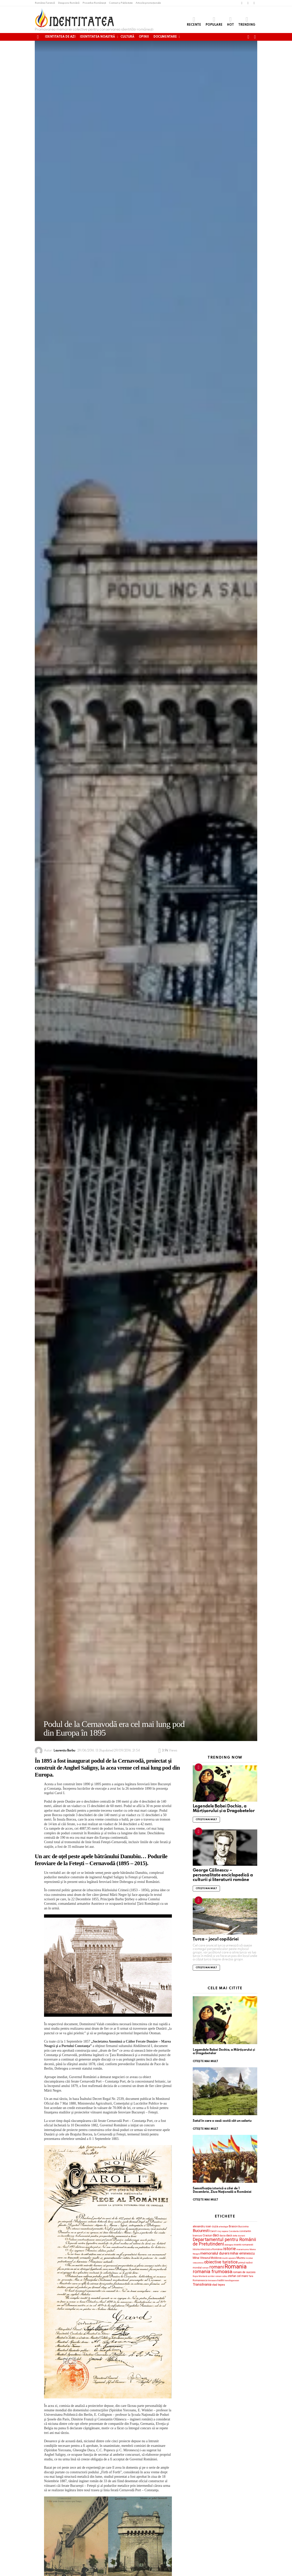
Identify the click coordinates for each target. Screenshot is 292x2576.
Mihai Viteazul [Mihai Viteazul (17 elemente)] (201, 2258)
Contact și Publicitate (121, 3)
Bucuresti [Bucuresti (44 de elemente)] (201, 2230)
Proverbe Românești (94, 3)
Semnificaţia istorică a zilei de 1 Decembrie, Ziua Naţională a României (222, 2190)
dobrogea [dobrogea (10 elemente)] (229, 2245)
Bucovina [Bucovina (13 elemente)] (243, 2226)
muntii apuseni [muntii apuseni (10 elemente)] (229, 2258)
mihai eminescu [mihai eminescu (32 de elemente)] (242, 2253)
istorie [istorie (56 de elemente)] (229, 2248)
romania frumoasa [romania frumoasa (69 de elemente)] (212, 2271)
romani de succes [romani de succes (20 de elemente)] (244, 2272)
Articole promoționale (148, 3)
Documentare (165, 36)
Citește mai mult (206, 1819)
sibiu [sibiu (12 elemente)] (224, 2276)
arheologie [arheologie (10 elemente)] (223, 2226)
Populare (213, 21)
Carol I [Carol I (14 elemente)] (213, 2231)
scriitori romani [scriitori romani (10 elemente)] (215, 2276)
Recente (194, 21)
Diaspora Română (69, 3)
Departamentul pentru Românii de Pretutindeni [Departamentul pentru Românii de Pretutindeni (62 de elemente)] (224, 2242)
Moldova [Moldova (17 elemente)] (216, 2258)
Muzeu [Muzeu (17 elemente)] (241, 2258)
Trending (246, 21)
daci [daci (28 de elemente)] (216, 2235)
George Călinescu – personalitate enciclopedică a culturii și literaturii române (223, 1875)
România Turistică (45, 3)
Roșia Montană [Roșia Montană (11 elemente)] (200, 2276)
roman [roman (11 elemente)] (205, 2267)
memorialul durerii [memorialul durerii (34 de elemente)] (214, 2253)
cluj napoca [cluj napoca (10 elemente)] (223, 2231)
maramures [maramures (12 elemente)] (242, 2249)
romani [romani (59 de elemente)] (216, 2267)
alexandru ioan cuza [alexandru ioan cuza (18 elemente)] (205, 2226)
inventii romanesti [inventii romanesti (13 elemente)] (243, 2244)
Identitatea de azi (60, 36)
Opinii (144, 36)
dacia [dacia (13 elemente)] (223, 2235)
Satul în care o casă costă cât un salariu (222, 2121)
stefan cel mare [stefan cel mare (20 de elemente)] (238, 2276)
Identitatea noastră (97, 36)
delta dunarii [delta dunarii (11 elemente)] (239, 2235)
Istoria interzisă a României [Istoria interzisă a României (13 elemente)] (208, 2249)
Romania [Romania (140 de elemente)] (236, 2266)
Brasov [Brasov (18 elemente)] (233, 2226)
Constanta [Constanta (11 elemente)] (234, 2231)
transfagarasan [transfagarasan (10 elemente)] (232, 2280)
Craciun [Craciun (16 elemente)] (207, 2235)
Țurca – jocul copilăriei (216, 1939)
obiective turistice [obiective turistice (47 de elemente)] (221, 2262)
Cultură (127, 36)
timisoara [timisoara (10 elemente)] (212, 2280)
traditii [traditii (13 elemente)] (220, 2280)
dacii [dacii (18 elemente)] (229, 2235)
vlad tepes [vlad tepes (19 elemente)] (218, 2284)
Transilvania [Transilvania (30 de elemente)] (202, 2284)
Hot (230, 21)
